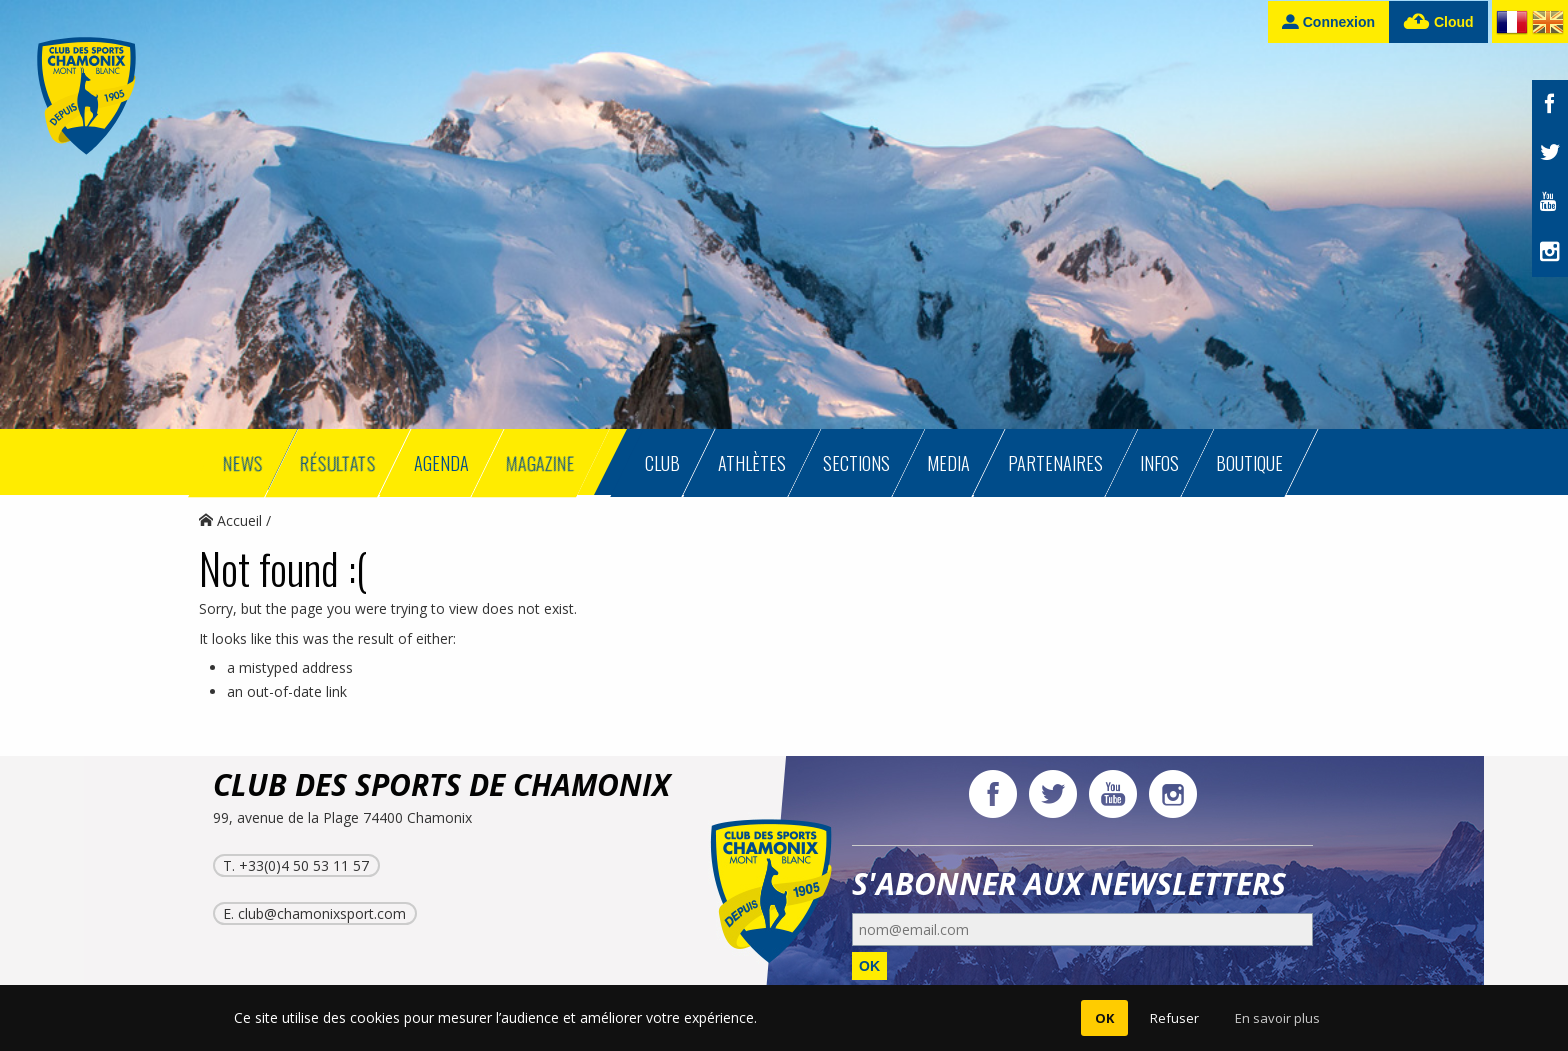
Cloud (1438, 22)
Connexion (1328, 21)
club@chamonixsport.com (322, 913)
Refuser (1174, 1018)
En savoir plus (1277, 1018)
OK (869, 966)
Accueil (230, 520)
